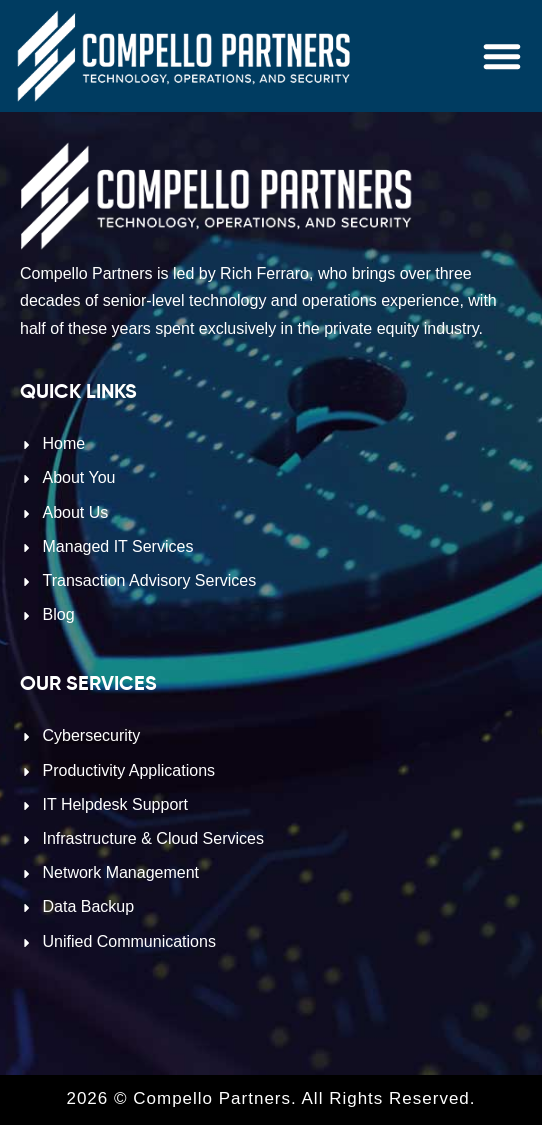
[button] (502, 56)
